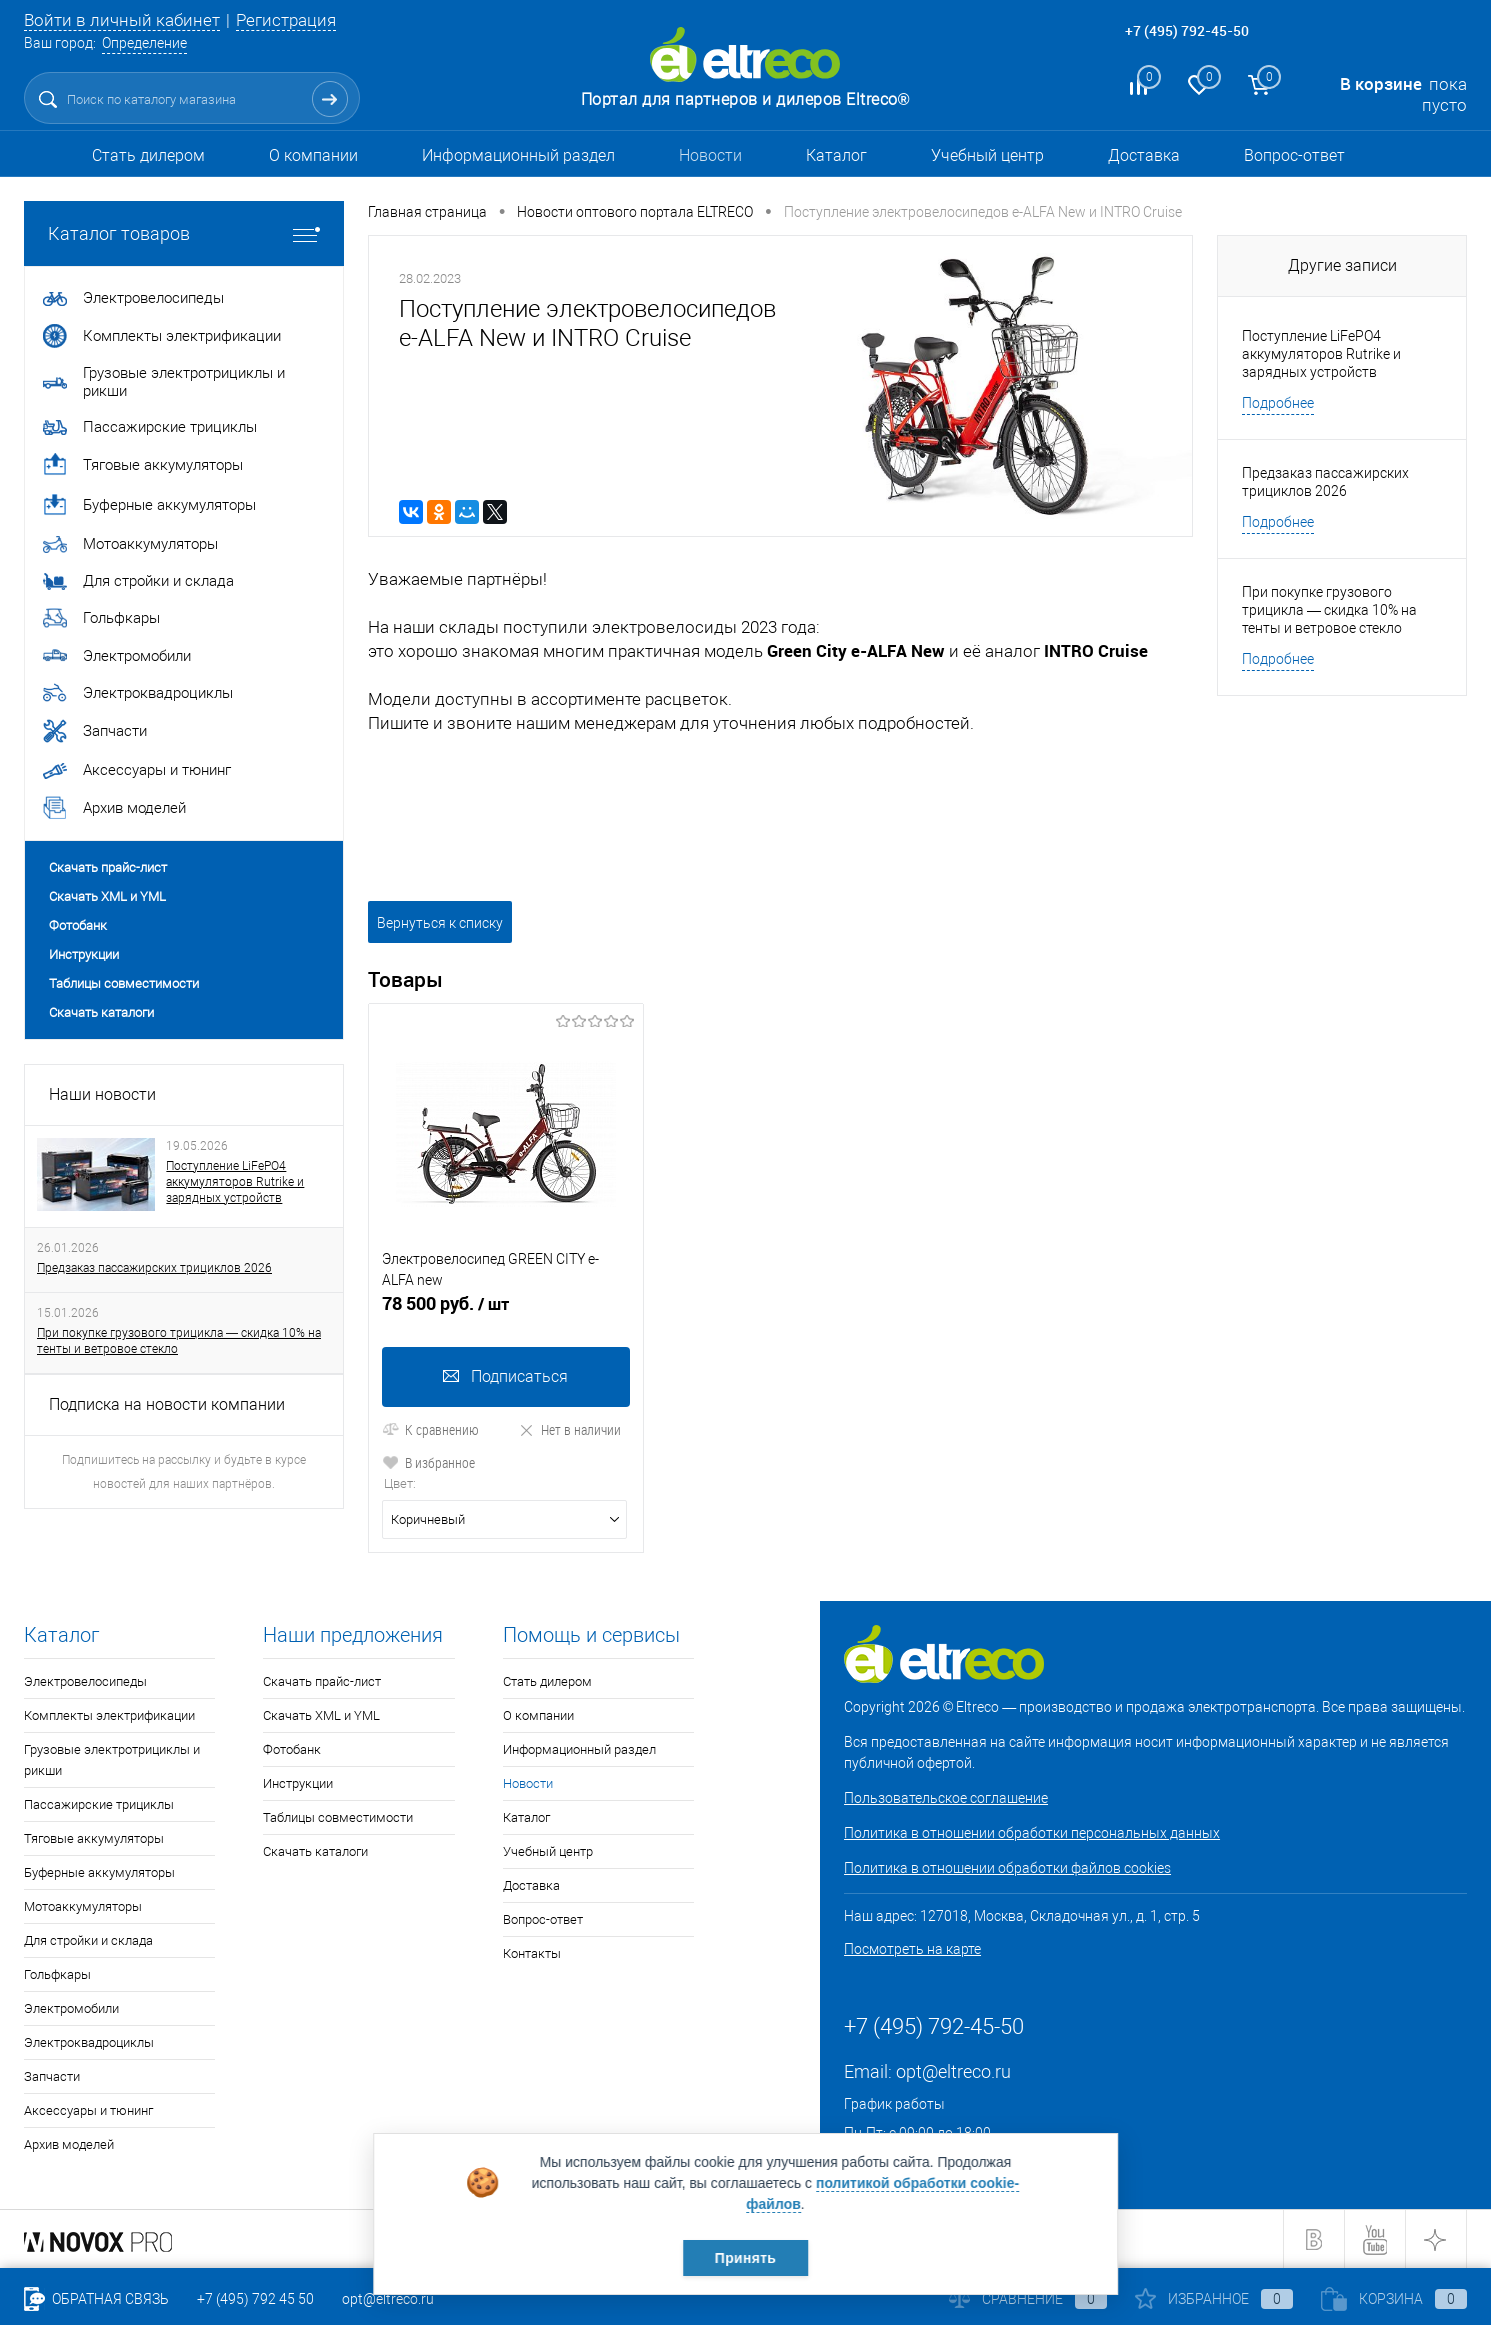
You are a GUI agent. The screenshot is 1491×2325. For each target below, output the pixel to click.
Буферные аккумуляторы (99, 1872)
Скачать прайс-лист (108, 867)
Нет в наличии (569, 1429)
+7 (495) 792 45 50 (255, 2299)
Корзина (1394, 2299)
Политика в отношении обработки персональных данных (1032, 1833)
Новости (710, 155)
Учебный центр (987, 155)
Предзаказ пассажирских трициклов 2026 (154, 1268)
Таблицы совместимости (124, 983)
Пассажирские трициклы (99, 1804)
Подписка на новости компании (167, 1404)
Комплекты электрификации (109, 1715)
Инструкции (84, 954)
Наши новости (102, 1094)
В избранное (428, 1462)
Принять (745, 2258)
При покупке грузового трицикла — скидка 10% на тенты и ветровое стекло (179, 1341)
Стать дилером (148, 155)
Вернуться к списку (440, 923)
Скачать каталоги (101, 1012)
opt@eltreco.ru (953, 2071)
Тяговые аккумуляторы (94, 1838)
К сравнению (430, 1429)
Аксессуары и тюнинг (88, 2110)
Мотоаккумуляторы (83, 1906)
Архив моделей (69, 2144)
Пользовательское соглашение (946, 1798)
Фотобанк (78, 925)
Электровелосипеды (85, 1681)
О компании (313, 155)
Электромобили (71, 2008)
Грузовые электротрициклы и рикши (112, 1760)
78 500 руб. (506, 1312)
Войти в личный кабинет (122, 20)
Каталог (836, 155)
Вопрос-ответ (1294, 155)
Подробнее (1278, 403)
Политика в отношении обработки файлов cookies (1007, 1868)
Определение (144, 43)
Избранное (1214, 2299)
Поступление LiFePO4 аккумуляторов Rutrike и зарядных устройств (235, 1182)
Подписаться (505, 1376)
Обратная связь (96, 2299)
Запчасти (52, 2076)
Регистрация (286, 20)
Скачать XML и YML (107, 896)
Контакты (532, 1953)
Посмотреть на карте (912, 1949)
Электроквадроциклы (89, 2042)
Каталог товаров (184, 233)
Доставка (1144, 155)
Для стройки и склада (88, 1940)
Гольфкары (57, 1974)
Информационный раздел (518, 155)
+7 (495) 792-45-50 (1187, 30)
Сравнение (1028, 2299)
